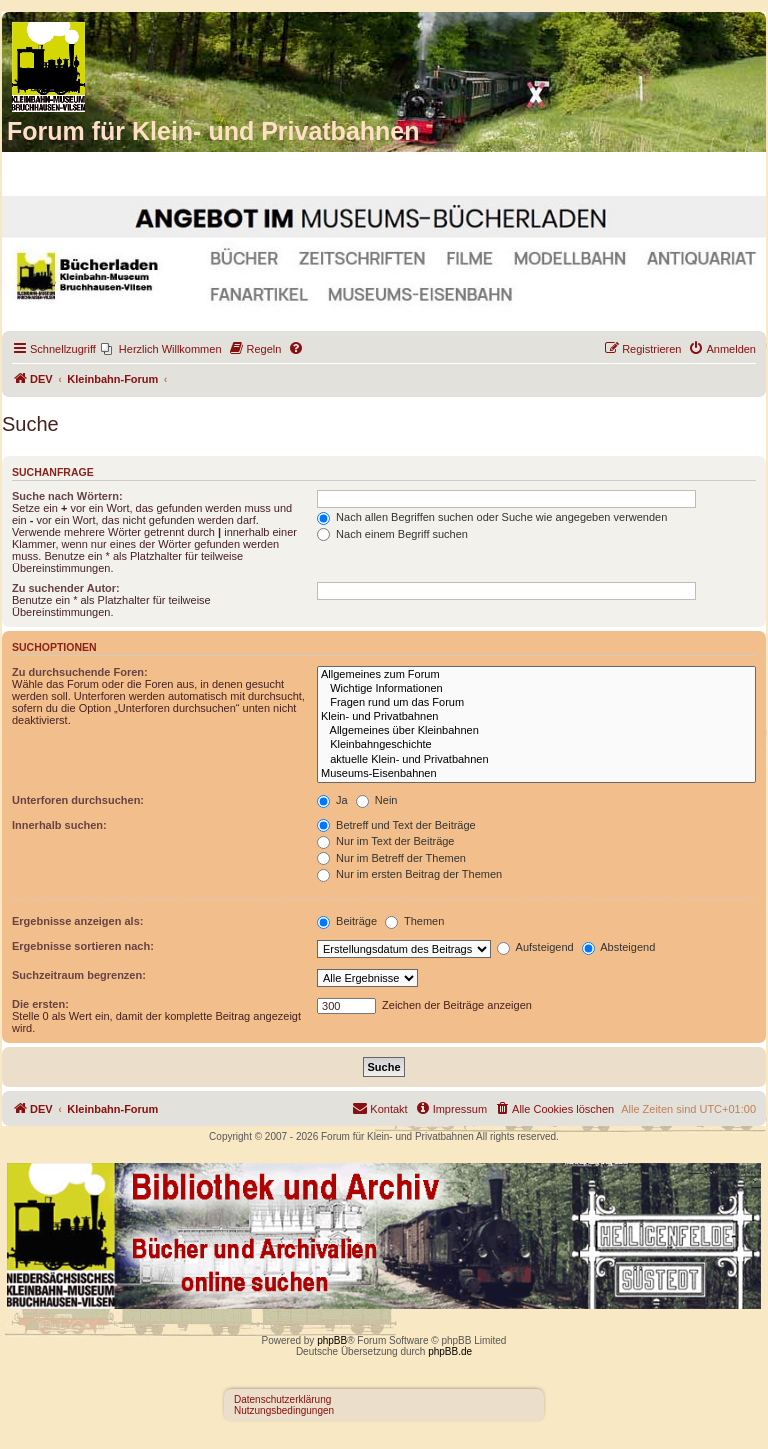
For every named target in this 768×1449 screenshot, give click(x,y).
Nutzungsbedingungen (284, 1410)
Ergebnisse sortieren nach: (83, 946)
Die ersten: (40, 1004)
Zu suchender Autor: (66, 588)
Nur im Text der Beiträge (385, 841)
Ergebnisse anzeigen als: (77, 921)
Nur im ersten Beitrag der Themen (409, 874)
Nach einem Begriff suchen (392, 534)
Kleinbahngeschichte (536, 745)
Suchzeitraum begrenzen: (79, 975)
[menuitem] (161, 349)
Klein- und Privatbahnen (536, 717)
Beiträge (347, 921)
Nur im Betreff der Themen (391, 858)
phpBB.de (450, 1351)
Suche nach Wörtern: (67, 496)
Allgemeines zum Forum (536, 675)
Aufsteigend (535, 947)
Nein (377, 800)
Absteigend (619, 947)
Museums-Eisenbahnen (536, 774)
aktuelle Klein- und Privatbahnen (536, 760)
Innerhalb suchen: (59, 825)
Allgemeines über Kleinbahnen (536, 731)
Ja (332, 800)
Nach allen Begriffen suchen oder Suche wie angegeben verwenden (492, 517)
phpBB (332, 1340)
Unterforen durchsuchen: (78, 800)
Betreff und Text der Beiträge (396, 825)
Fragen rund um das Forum (536, 703)
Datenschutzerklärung (282, 1399)
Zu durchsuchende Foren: (80, 672)
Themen (414, 921)
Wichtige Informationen (536, 689)
